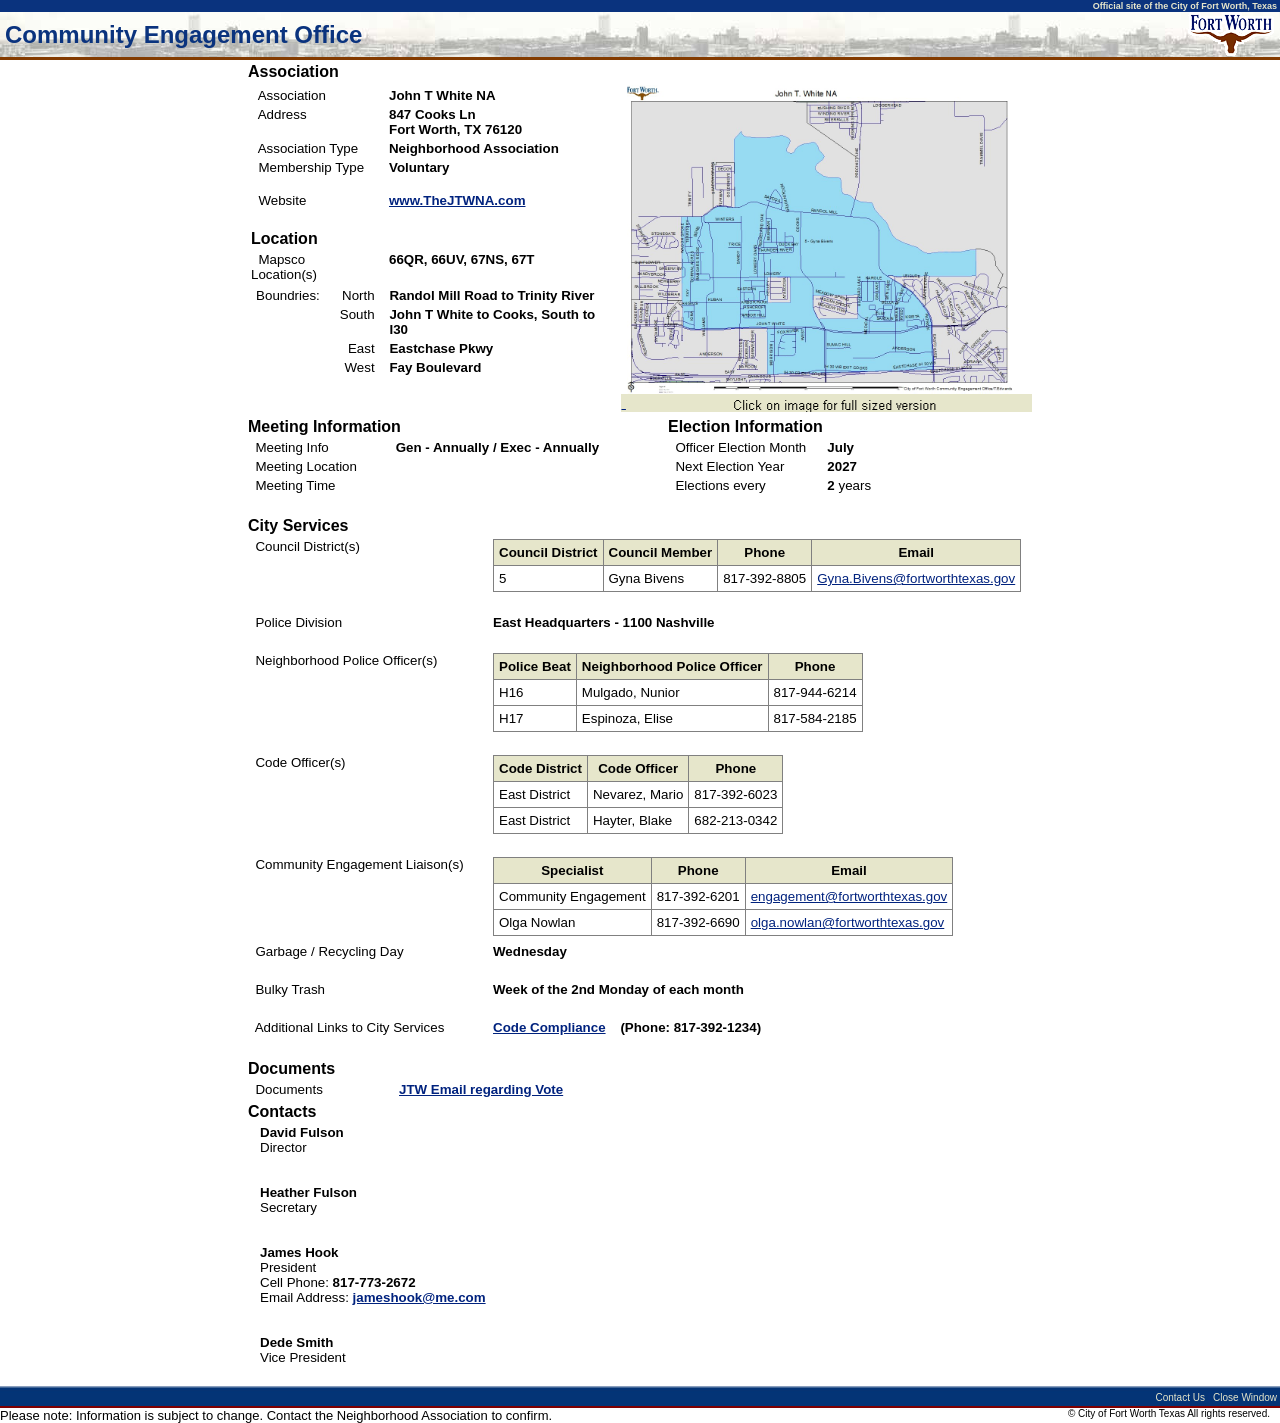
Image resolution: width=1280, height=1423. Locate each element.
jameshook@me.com (419, 1297)
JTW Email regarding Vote (481, 1089)
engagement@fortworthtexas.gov (849, 896)
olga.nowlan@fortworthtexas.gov (848, 922)
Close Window (1245, 1397)
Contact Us (1179, 1397)
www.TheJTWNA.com (457, 200)
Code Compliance (549, 1027)
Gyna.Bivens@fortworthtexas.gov (916, 578)
